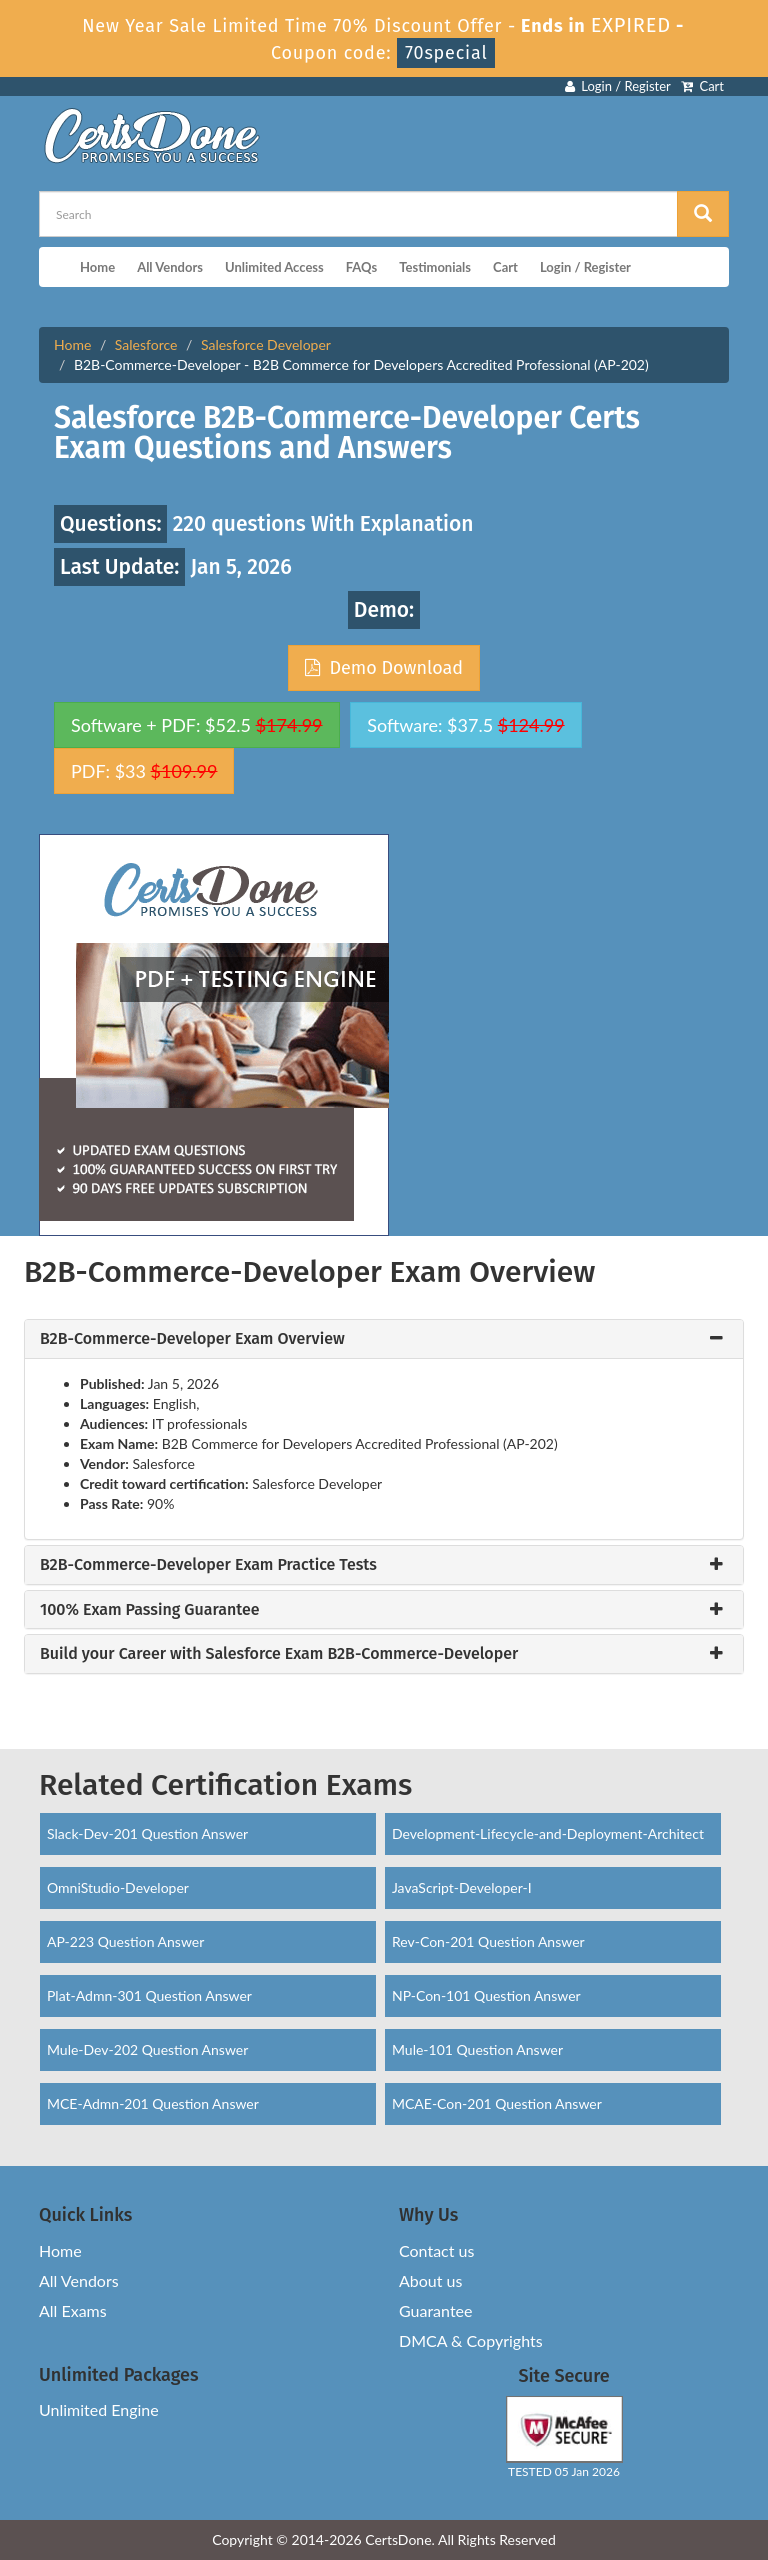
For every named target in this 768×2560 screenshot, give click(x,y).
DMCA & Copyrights (471, 2340)
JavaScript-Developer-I (462, 1887)
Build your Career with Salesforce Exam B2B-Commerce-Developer (279, 1654)
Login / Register (618, 86)
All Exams (73, 2310)
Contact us (436, 2250)
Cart (702, 86)
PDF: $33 (144, 771)
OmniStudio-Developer (118, 1887)
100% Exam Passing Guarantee (150, 1610)
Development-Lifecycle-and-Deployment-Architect (548, 1833)
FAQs (361, 267)
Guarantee (435, 2310)
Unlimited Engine (99, 2409)
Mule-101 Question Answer (477, 2049)
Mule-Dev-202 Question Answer (147, 2049)
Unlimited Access (274, 267)
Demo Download (384, 668)
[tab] (384, 1339)
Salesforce (146, 344)
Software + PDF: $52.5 (197, 725)
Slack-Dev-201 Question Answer (147, 1833)
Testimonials (435, 267)
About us (430, 2280)
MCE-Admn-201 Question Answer (153, 2103)
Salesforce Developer (266, 344)
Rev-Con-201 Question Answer (488, 1941)
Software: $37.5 (465, 725)
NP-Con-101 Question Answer (486, 1995)
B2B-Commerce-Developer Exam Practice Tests (208, 1565)
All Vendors (170, 267)
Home (97, 267)
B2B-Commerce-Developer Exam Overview (192, 1339)
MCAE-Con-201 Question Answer (497, 2103)
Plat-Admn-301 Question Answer (149, 1995)
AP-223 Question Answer (125, 1941)
